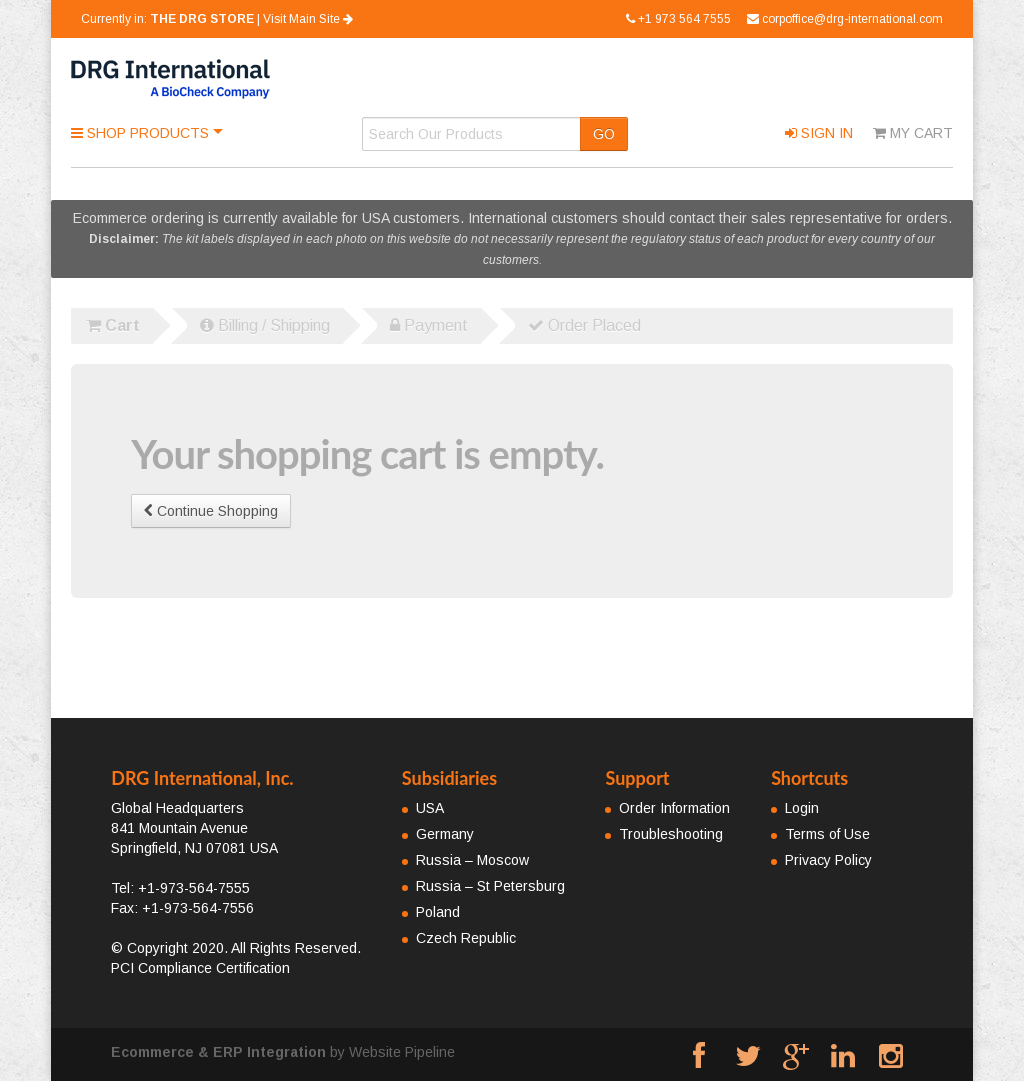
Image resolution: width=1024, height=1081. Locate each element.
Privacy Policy (828, 860)
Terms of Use (827, 834)
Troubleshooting (671, 834)
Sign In (819, 133)
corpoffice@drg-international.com (845, 19)
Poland (438, 912)
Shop (142, 133)
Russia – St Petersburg (490, 886)
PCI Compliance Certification (200, 968)
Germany (445, 834)
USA (430, 808)
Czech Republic (466, 938)
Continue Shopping (211, 511)
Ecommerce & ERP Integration (218, 1052)
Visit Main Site (308, 19)
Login (802, 808)
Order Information (674, 808)
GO (604, 134)
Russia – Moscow (472, 860)
